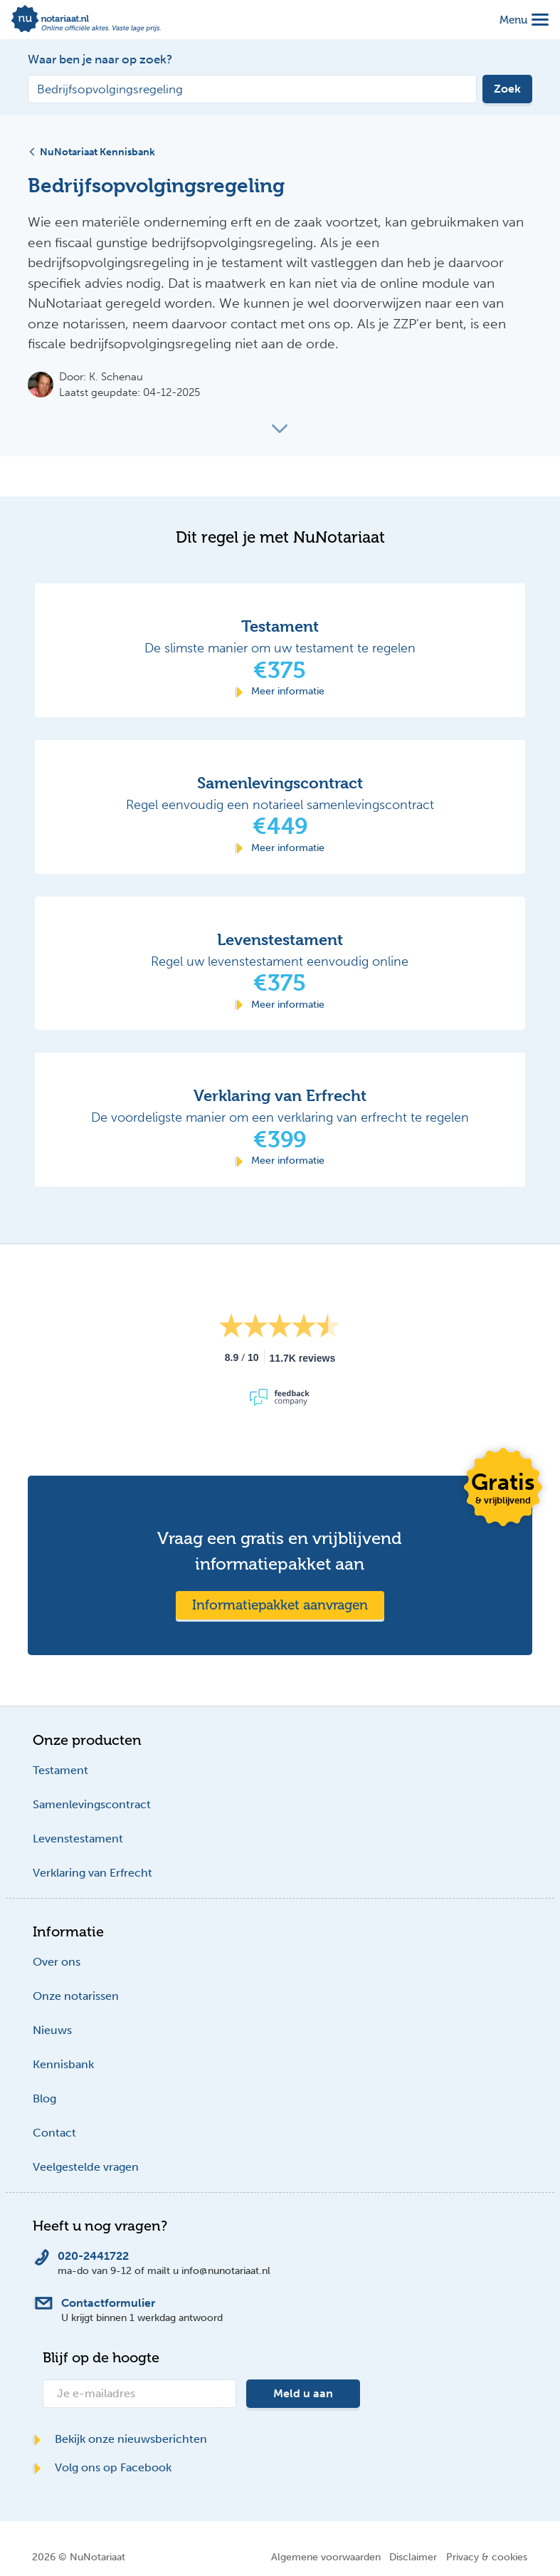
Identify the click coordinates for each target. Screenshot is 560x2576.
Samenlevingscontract (92, 1804)
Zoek (507, 88)
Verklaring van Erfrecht (92, 1872)
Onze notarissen (76, 1996)
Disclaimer (413, 2556)
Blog (44, 2098)
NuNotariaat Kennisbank (91, 152)
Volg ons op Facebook (102, 2467)
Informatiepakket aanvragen (280, 1605)
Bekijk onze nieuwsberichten (120, 2439)
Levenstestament (78, 1838)
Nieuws (52, 2030)
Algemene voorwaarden (326, 2556)
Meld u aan (303, 2393)
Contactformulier (108, 2303)
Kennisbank (63, 2064)
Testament (60, 1770)
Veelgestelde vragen (86, 2167)
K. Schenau (116, 376)
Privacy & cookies (486, 2556)
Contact (54, 2132)
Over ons (56, 1961)
